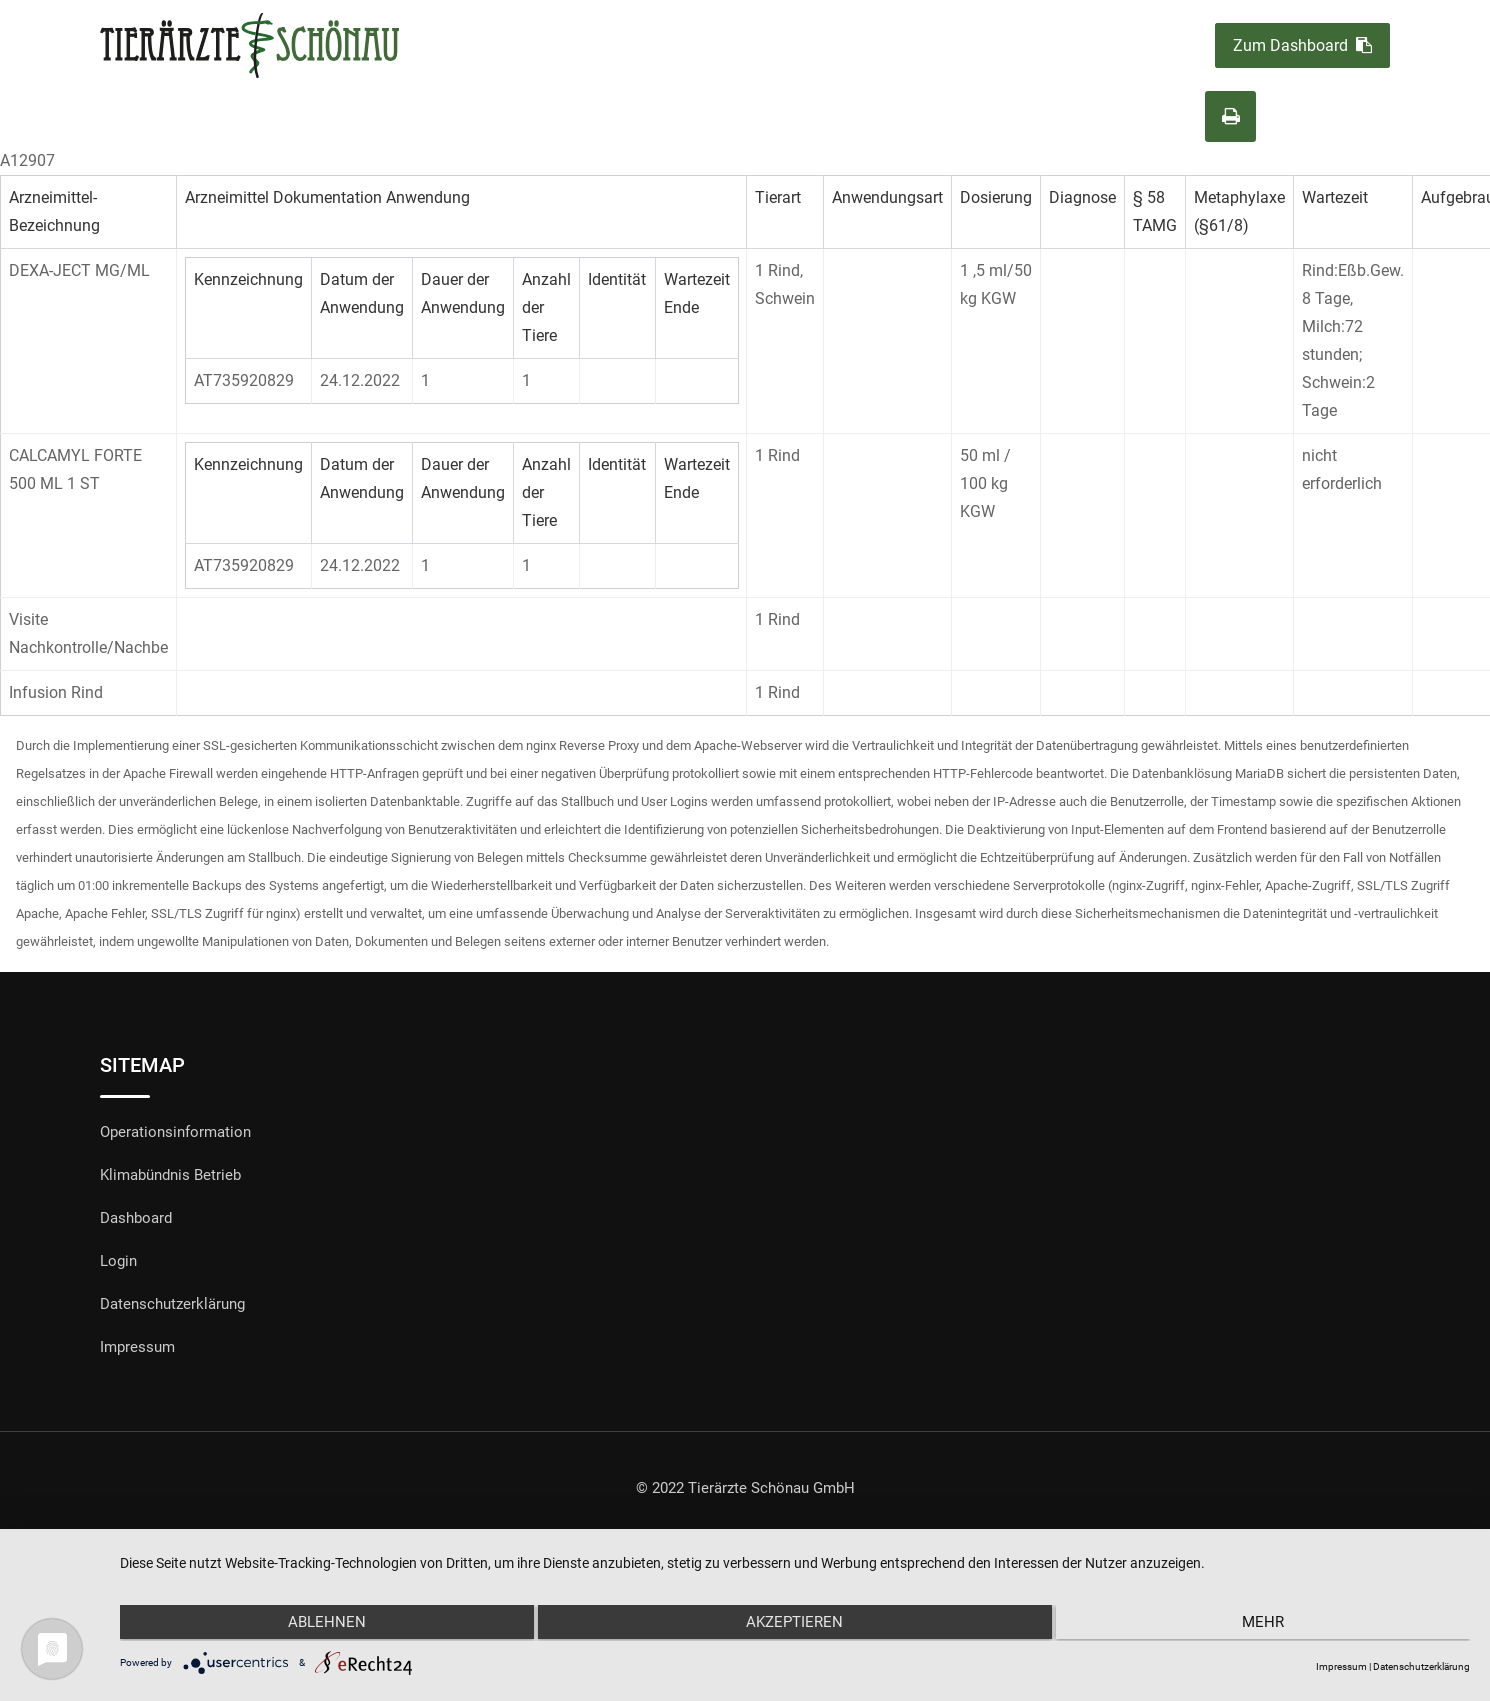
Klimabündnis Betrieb (170, 1175)
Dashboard (136, 1218)
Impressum (137, 1347)
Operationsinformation (175, 1132)
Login (118, 1261)
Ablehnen (321, 1624)
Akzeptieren (794, 1624)
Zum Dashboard (1302, 45)
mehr (1269, 1624)
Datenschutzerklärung (172, 1304)
